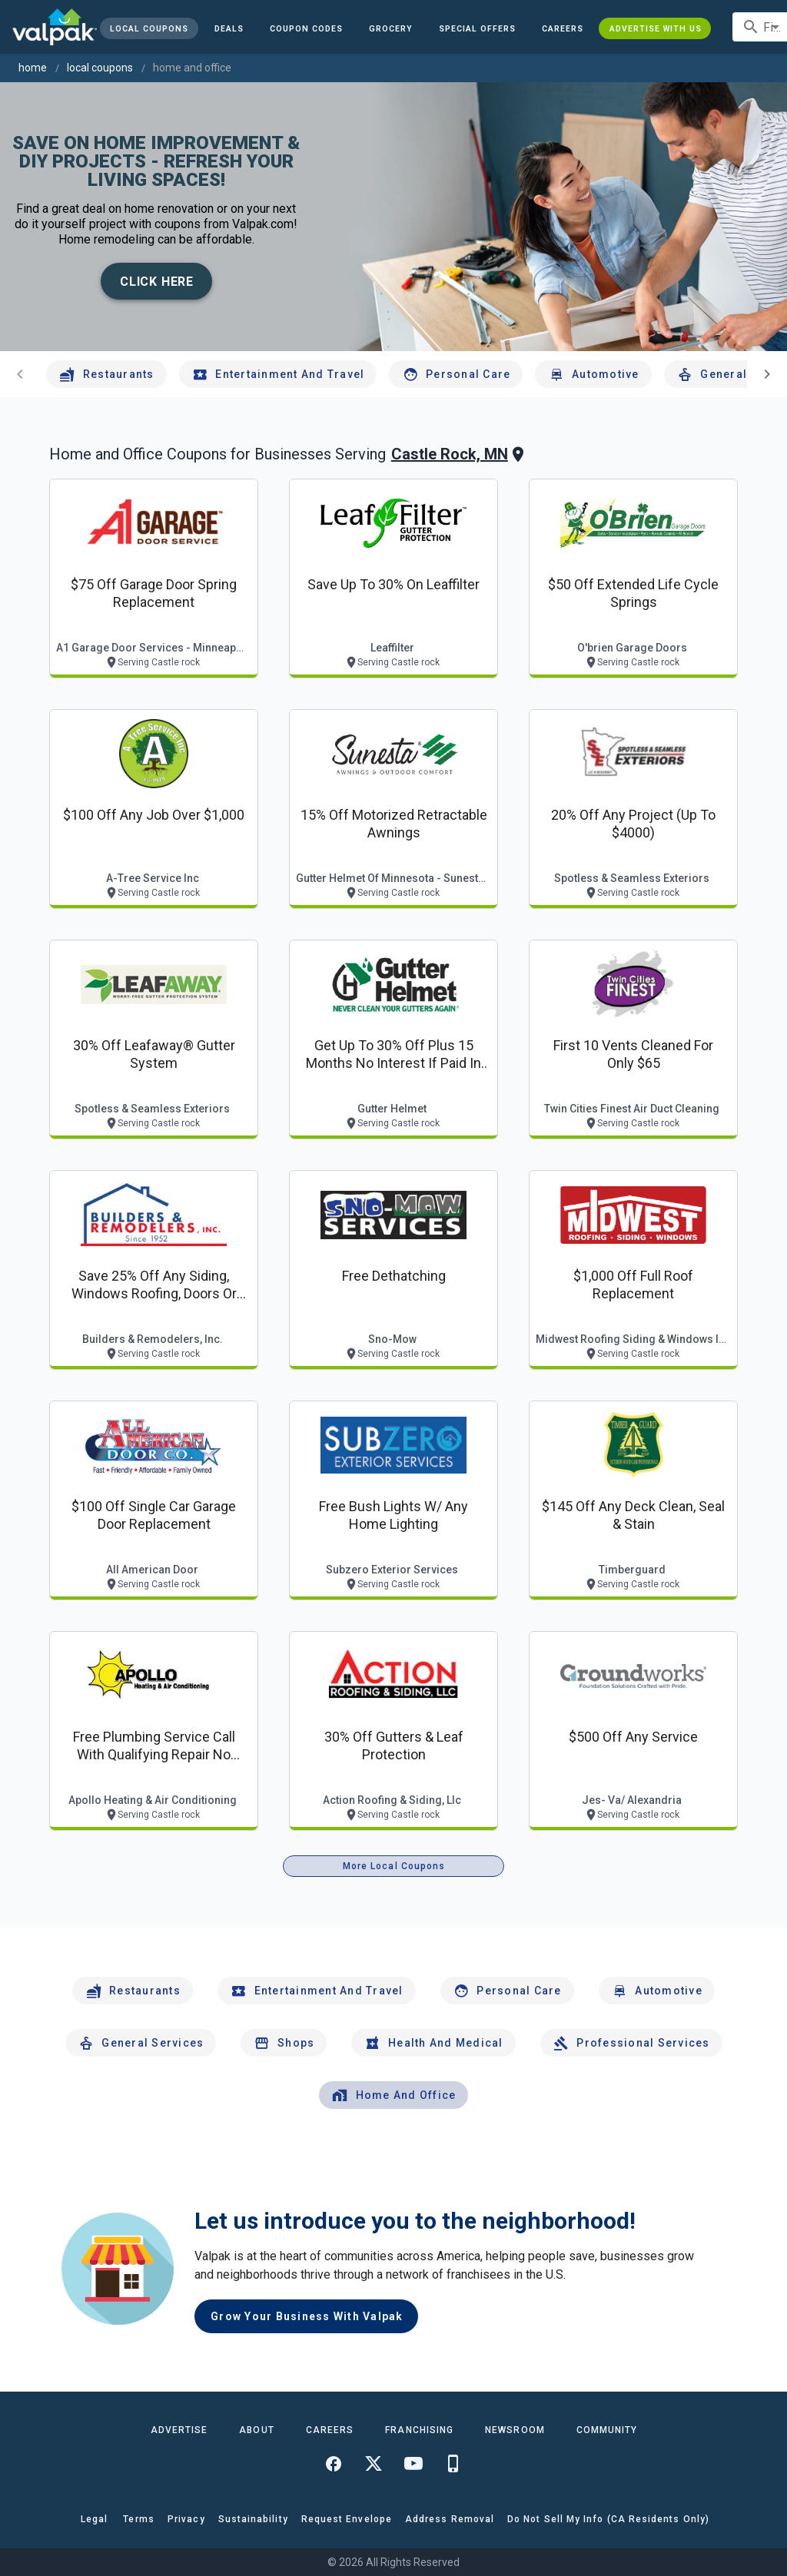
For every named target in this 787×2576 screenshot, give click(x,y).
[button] (477, 28)
